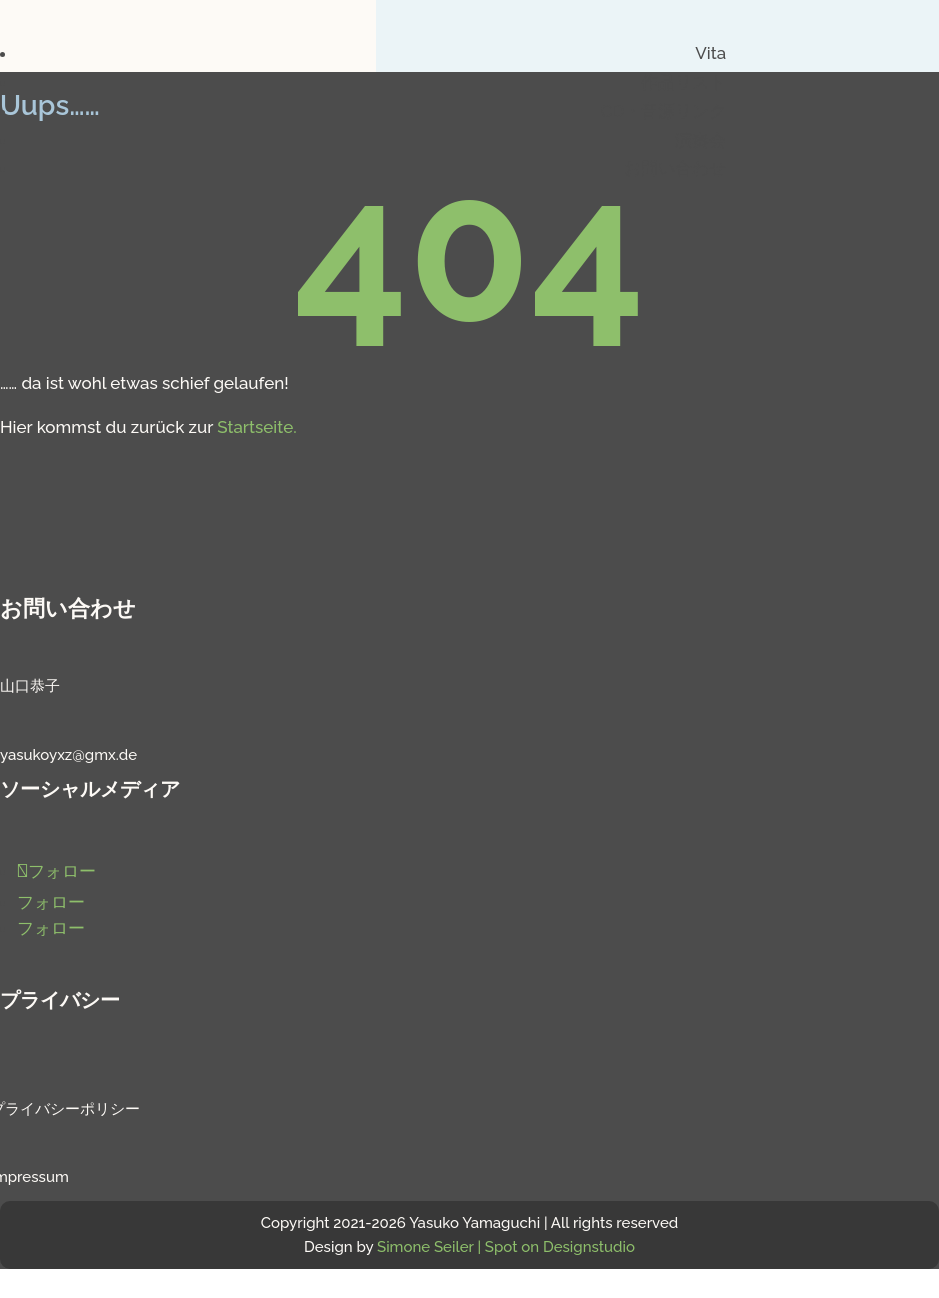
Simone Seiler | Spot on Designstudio (506, 1247)
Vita (710, 53)
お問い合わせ (675, 168)
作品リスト (683, 82)
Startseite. (256, 427)
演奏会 (700, 140)
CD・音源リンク (663, 111)
